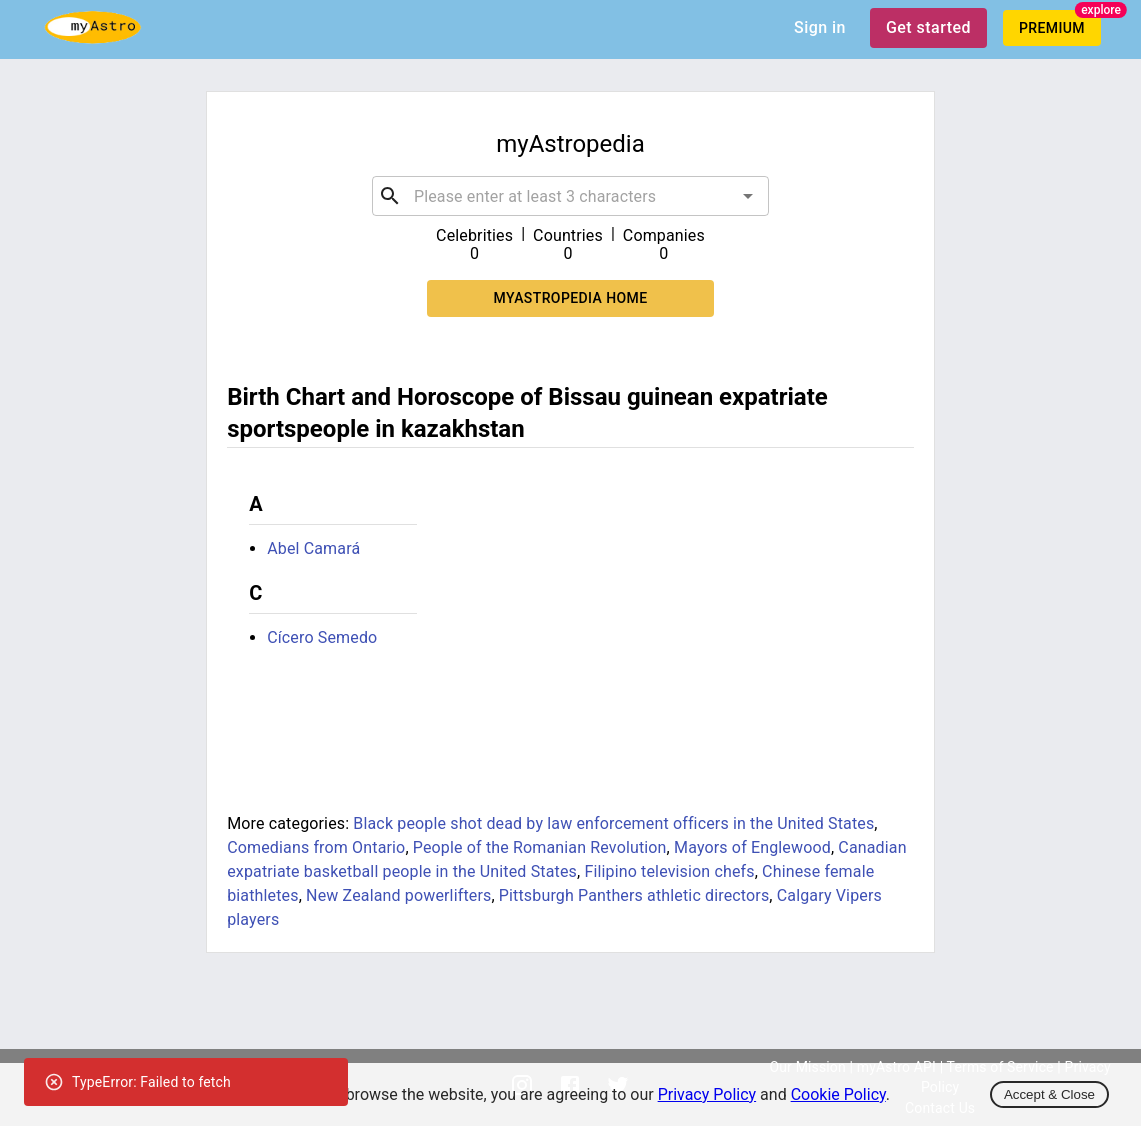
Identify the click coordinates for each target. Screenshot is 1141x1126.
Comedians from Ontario (316, 847)
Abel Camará (313, 548)
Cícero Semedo (322, 637)
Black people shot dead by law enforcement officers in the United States (613, 823)
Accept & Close (1049, 1094)
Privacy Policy (707, 1094)
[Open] (748, 196)
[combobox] (570, 196)
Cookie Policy (838, 1094)
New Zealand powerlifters (398, 895)
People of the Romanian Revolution (540, 847)
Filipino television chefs (669, 871)
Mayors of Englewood (752, 847)
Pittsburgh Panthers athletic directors (634, 895)
